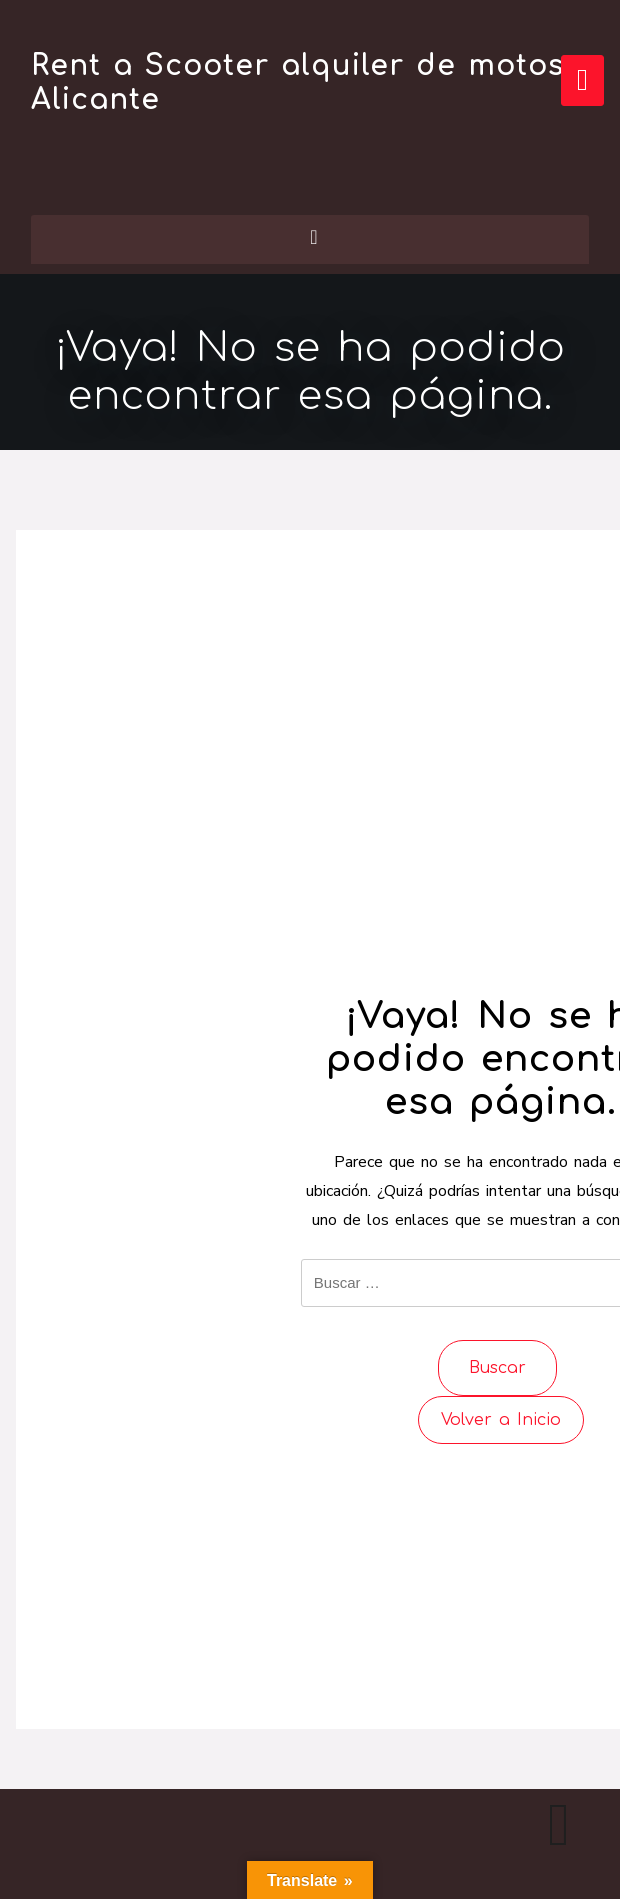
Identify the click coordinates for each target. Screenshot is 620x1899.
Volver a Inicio (501, 1420)
